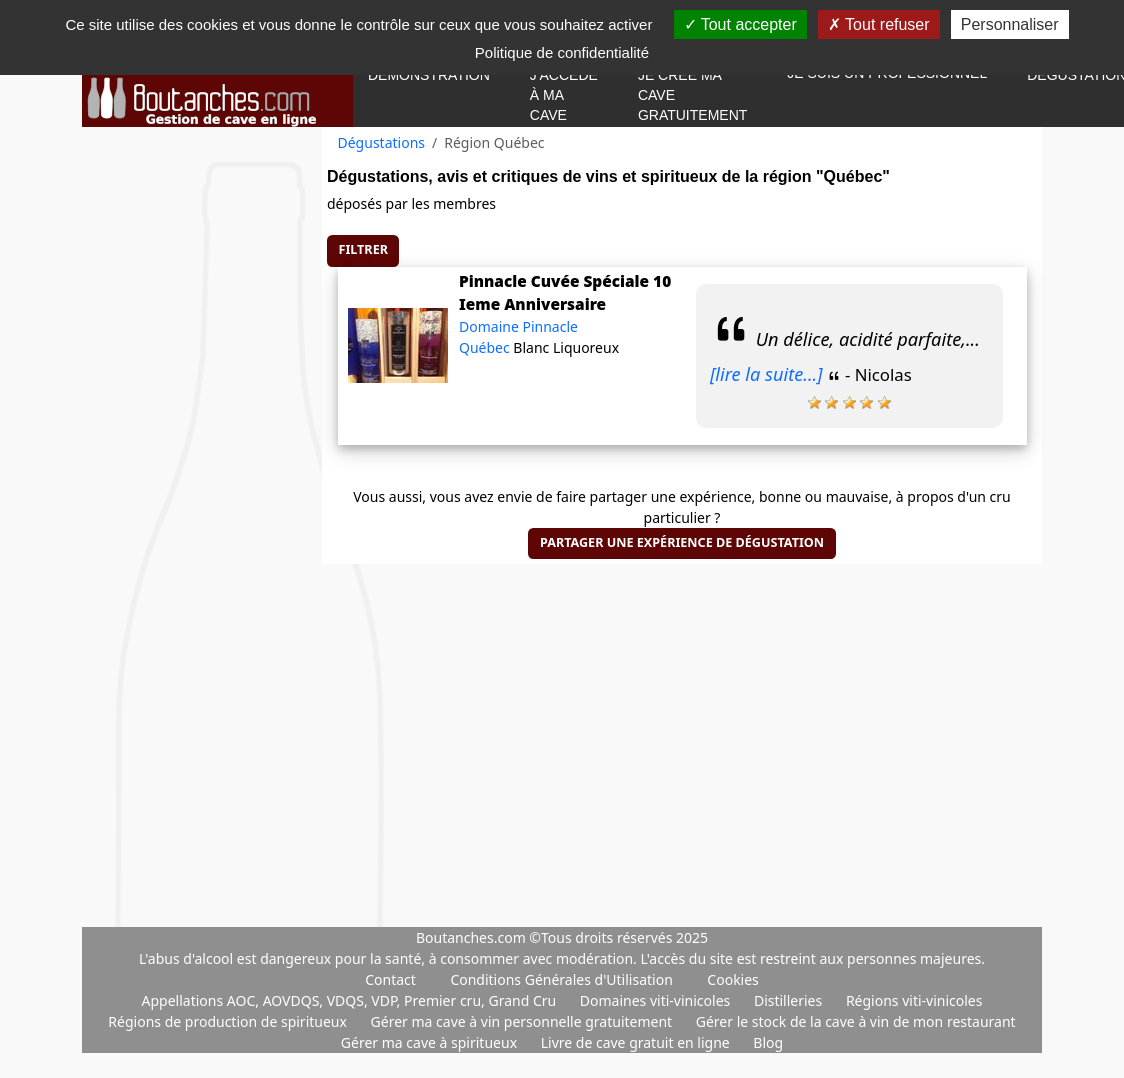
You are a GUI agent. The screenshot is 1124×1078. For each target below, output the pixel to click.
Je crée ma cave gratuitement (692, 95)
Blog (768, 1042)
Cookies (732, 979)
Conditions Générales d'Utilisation (561, 979)
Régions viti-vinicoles (914, 1000)
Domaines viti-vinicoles (657, 1000)
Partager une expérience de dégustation (682, 542)
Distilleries (790, 1000)
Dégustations (382, 142)
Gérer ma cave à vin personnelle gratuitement (523, 1021)
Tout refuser (879, 24)
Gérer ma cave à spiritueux (431, 1042)
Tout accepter (740, 24)
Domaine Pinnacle (518, 326)
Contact (390, 979)
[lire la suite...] (766, 374)
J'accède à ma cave (564, 95)
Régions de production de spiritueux (229, 1021)
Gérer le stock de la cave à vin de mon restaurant (856, 1021)
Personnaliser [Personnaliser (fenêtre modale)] (1010, 24)
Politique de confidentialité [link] (562, 52)
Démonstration (429, 75)
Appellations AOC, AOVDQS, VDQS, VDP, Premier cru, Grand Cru (351, 1000)
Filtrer (363, 249)
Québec (486, 347)
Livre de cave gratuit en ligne (637, 1042)
